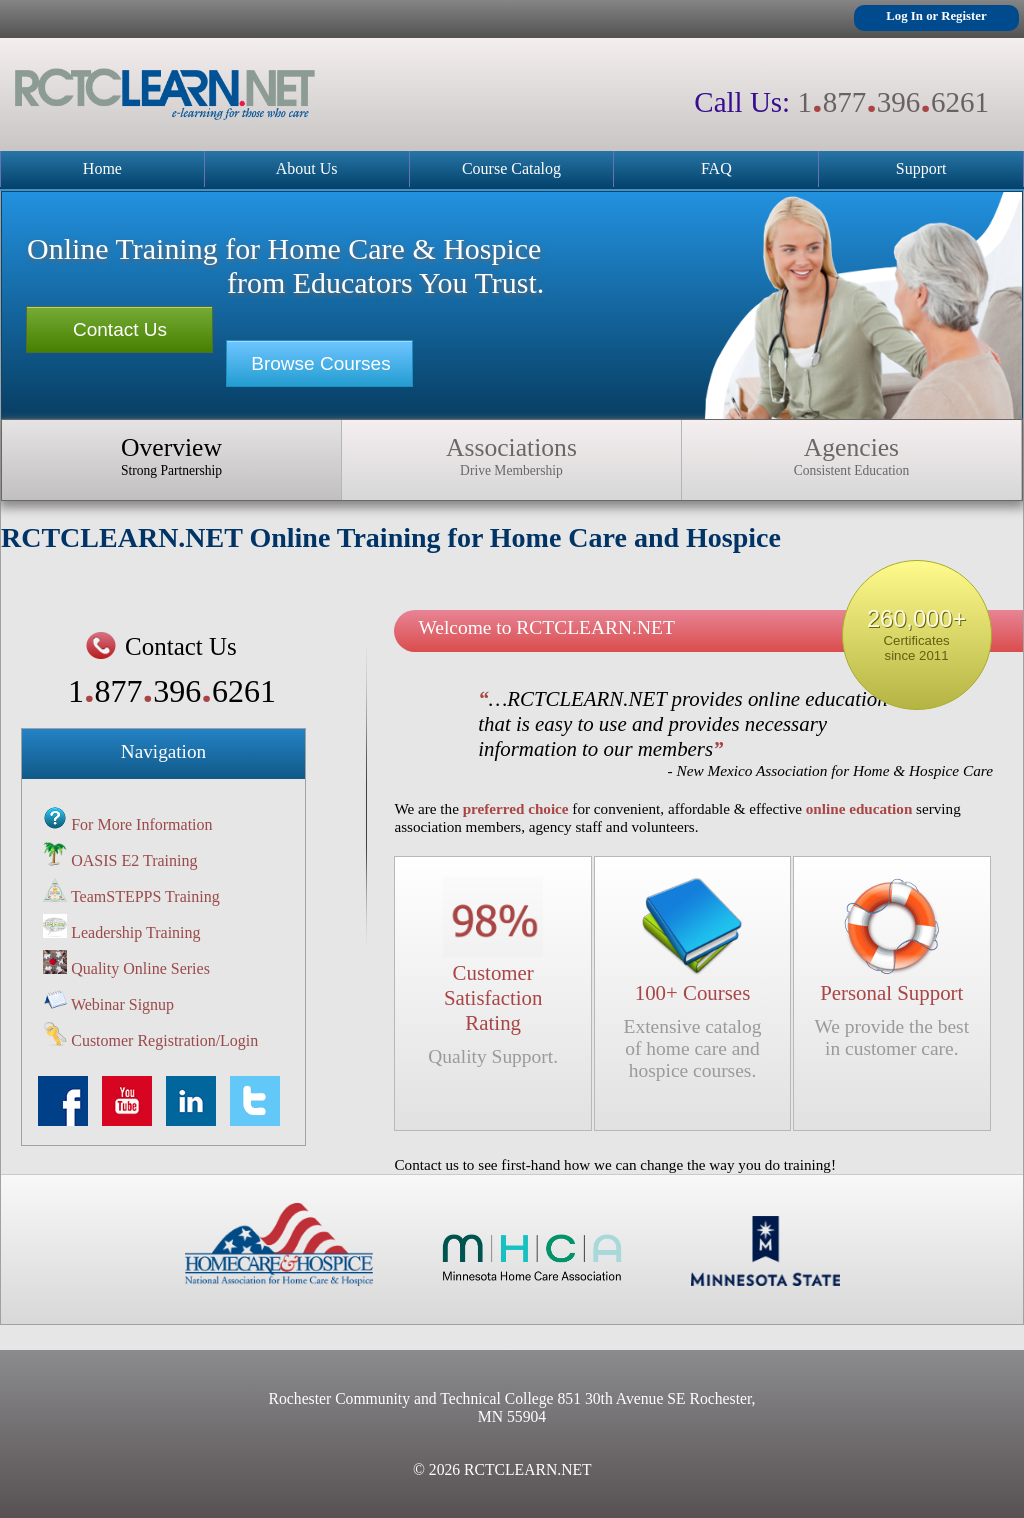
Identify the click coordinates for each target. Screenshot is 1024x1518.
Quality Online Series (140, 968)
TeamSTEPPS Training (145, 896)
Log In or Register (936, 16)
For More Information (141, 824)
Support (921, 168)
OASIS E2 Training (134, 860)
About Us (307, 168)
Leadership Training (135, 932)
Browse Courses (320, 363)
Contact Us (120, 329)
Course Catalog (511, 168)
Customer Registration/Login (164, 1040)
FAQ (716, 168)
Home (102, 168)
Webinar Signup (122, 1004)
